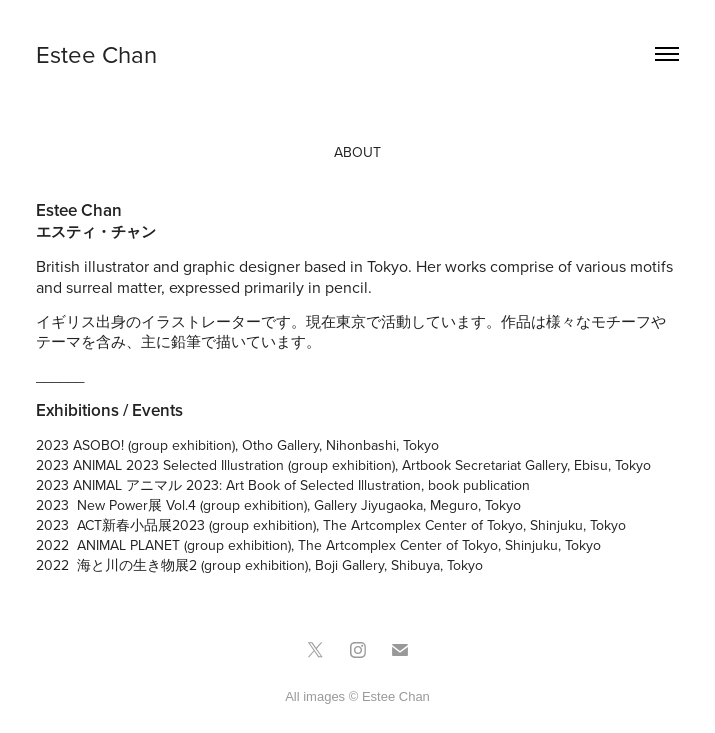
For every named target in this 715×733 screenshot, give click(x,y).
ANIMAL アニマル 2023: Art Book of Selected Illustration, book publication (301, 485)
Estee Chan (96, 54)
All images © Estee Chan (357, 696)
